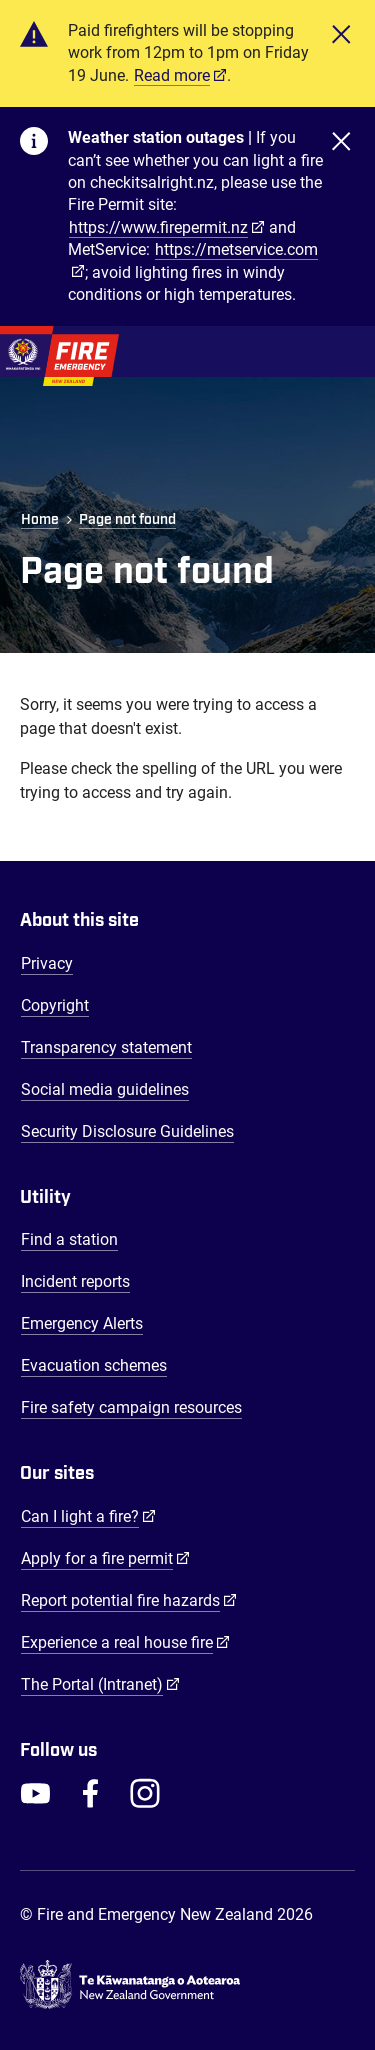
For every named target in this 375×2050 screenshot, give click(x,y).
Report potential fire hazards (129, 1600)
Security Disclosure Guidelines (127, 1131)
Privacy (47, 963)
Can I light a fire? (88, 1516)
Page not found (127, 520)
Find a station (69, 1239)
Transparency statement (106, 1047)
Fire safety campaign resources (131, 1407)
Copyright (55, 1005)
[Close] (341, 53)
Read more (172, 75)
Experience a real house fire (125, 1642)
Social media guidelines (105, 1089)
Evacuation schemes (94, 1365)
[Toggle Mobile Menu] (345, 352)
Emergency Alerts (82, 1323)
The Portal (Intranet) (100, 1684)
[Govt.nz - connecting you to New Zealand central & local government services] (187, 1985)
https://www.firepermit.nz (158, 227)
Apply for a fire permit (105, 1558)
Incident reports (75, 1281)
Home (40, 520)
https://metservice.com (236, 249)
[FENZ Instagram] (145, 1793)
